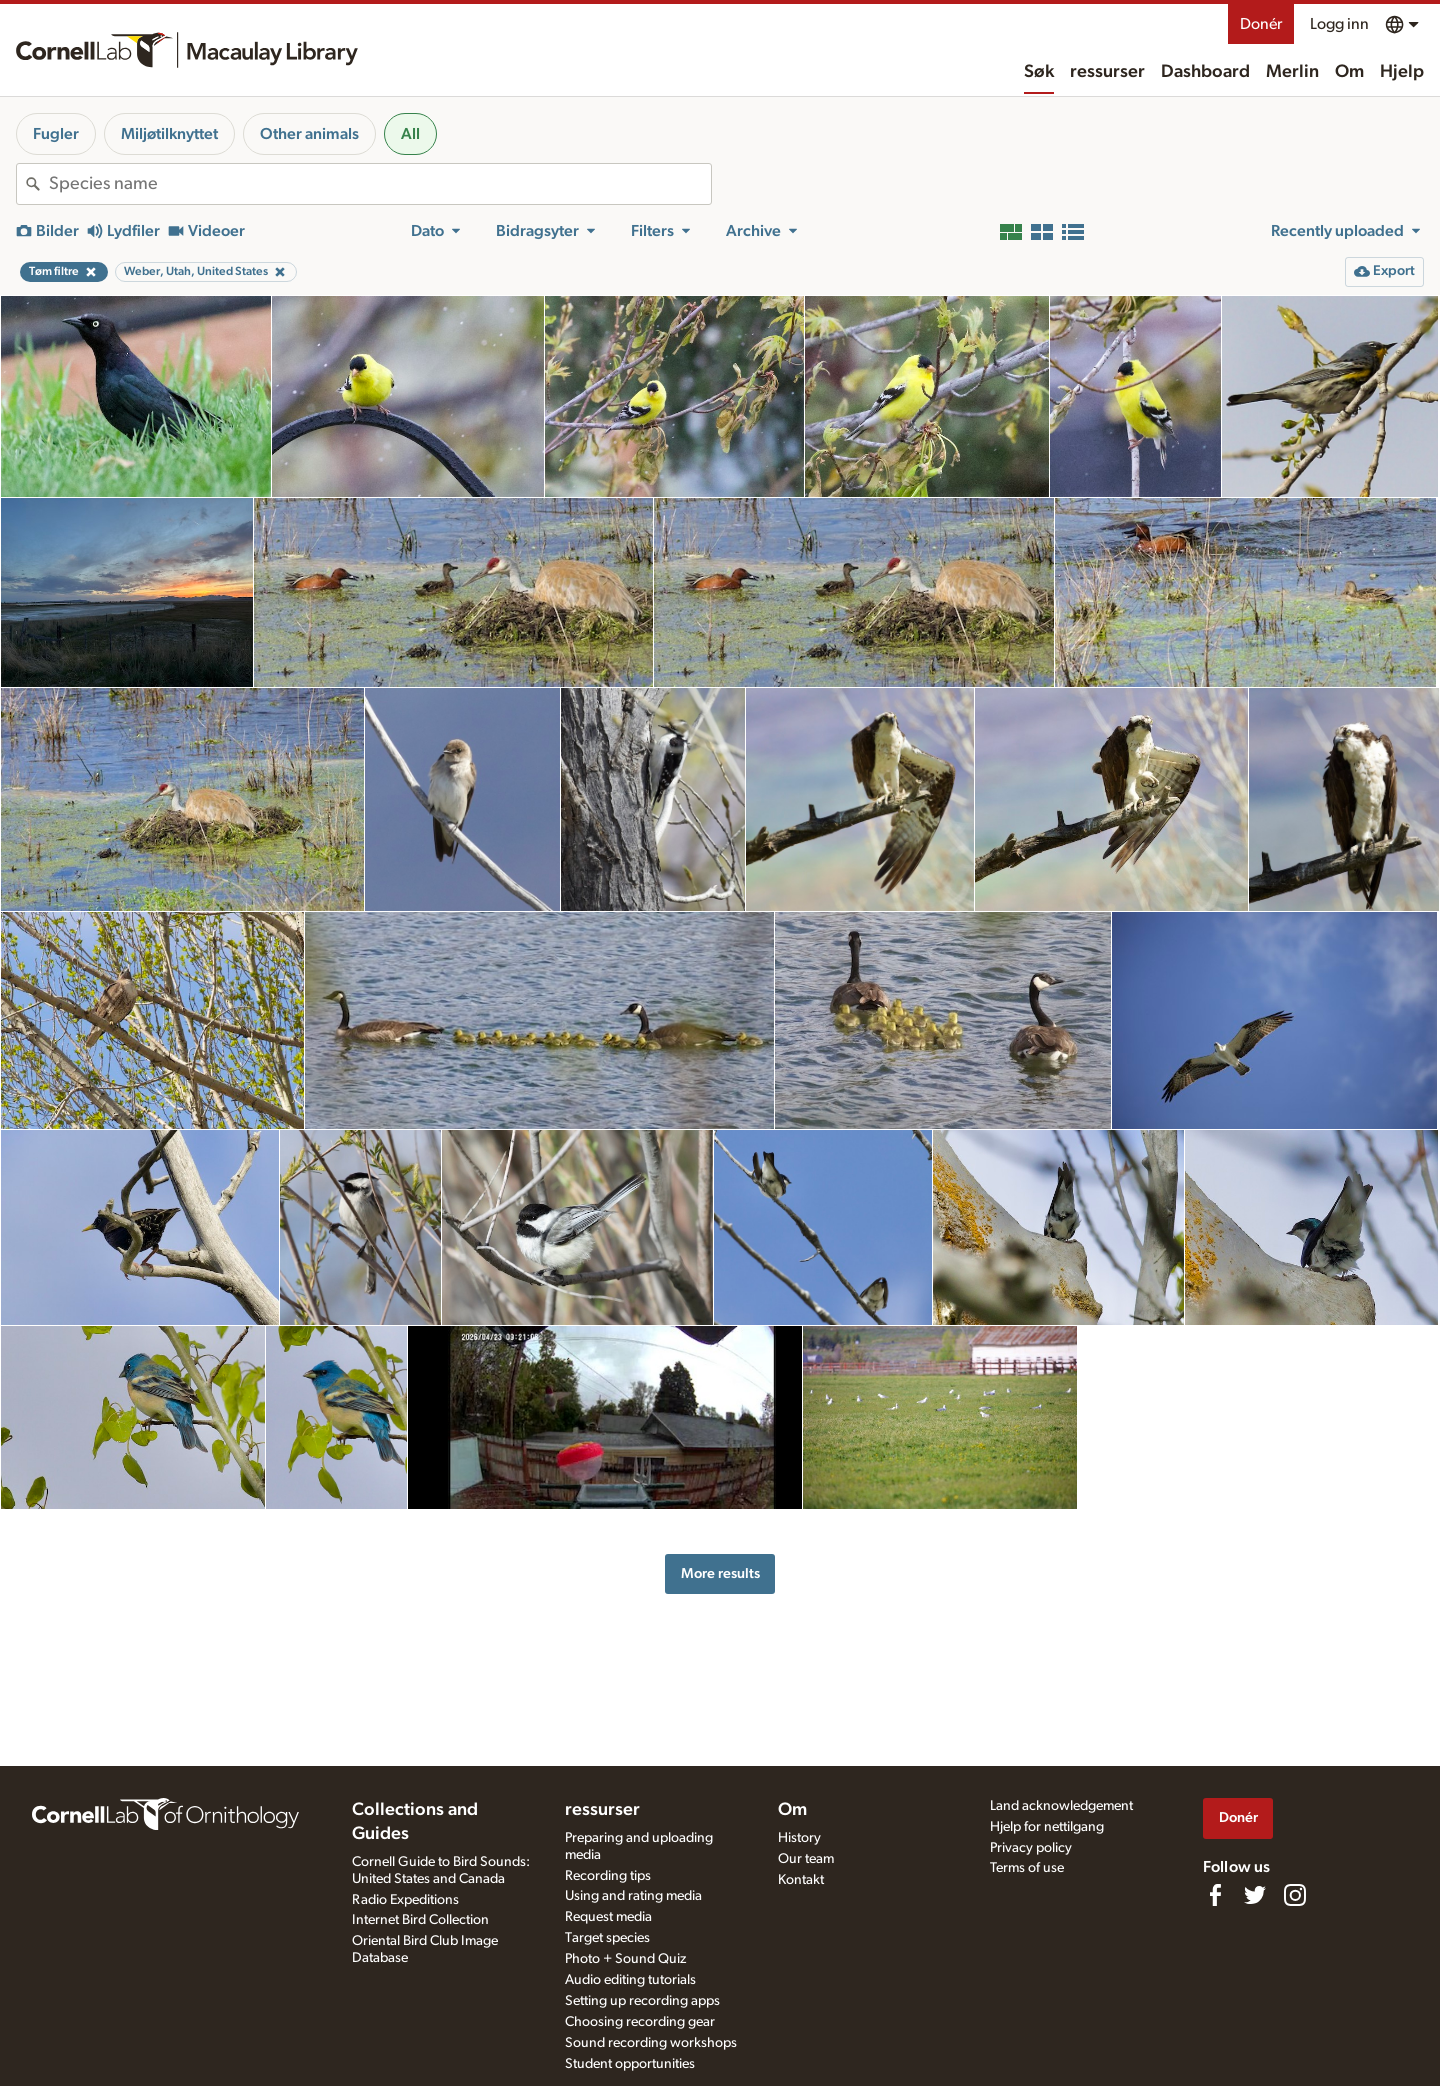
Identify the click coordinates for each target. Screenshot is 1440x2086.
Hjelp (1402, 72)
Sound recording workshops (651, 2043)
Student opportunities (630, 2064)
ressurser (1107, 72)
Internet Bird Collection (420, 1920)
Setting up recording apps (642, 2001)
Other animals (309, 134)
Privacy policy (1031, 1848)
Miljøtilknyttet (169, 134)
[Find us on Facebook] (1215, 1895)
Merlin (1292, 72)
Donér (1261, 24)
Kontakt (801, 1880)
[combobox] (380, 184)
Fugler (56, 134)
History (799, 1838)
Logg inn (1339, 24)
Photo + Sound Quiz (625, 1959)
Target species (607, 1938)
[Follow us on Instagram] (1295, 1895)
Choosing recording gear (640, 2022)
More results (720, 1573)
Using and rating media (633, 1896)
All (410, 134)
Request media (608, 1917)
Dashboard (1205, 72)
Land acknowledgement (1061, 1806)
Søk (1039, 72)
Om (1349, 72)
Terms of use (1027, 1868)
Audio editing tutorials (630, 1980)
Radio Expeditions (405, 1900)
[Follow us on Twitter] (1255, 1895)
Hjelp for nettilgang (1047, 1827)
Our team (806, 1859)
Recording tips (608, 1876)
